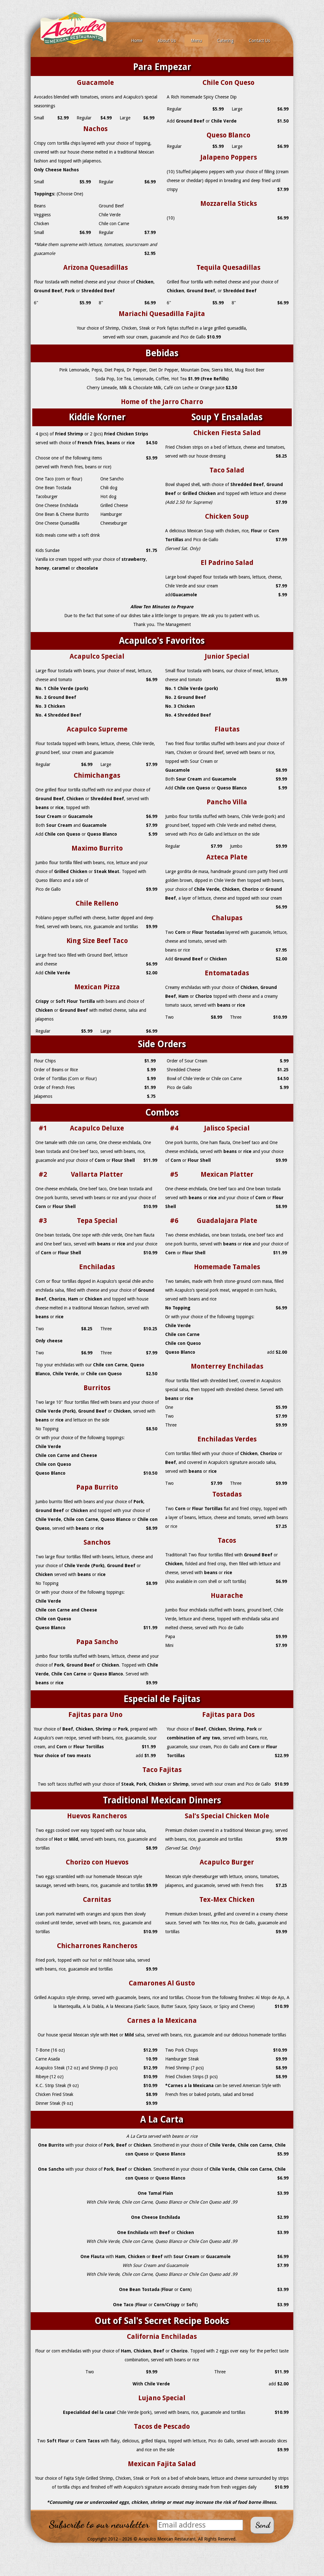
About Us (167, 40)
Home (136, 40)
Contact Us (259, 40)
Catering (225, 40)
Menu (196, 40)
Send (262, 2525)
